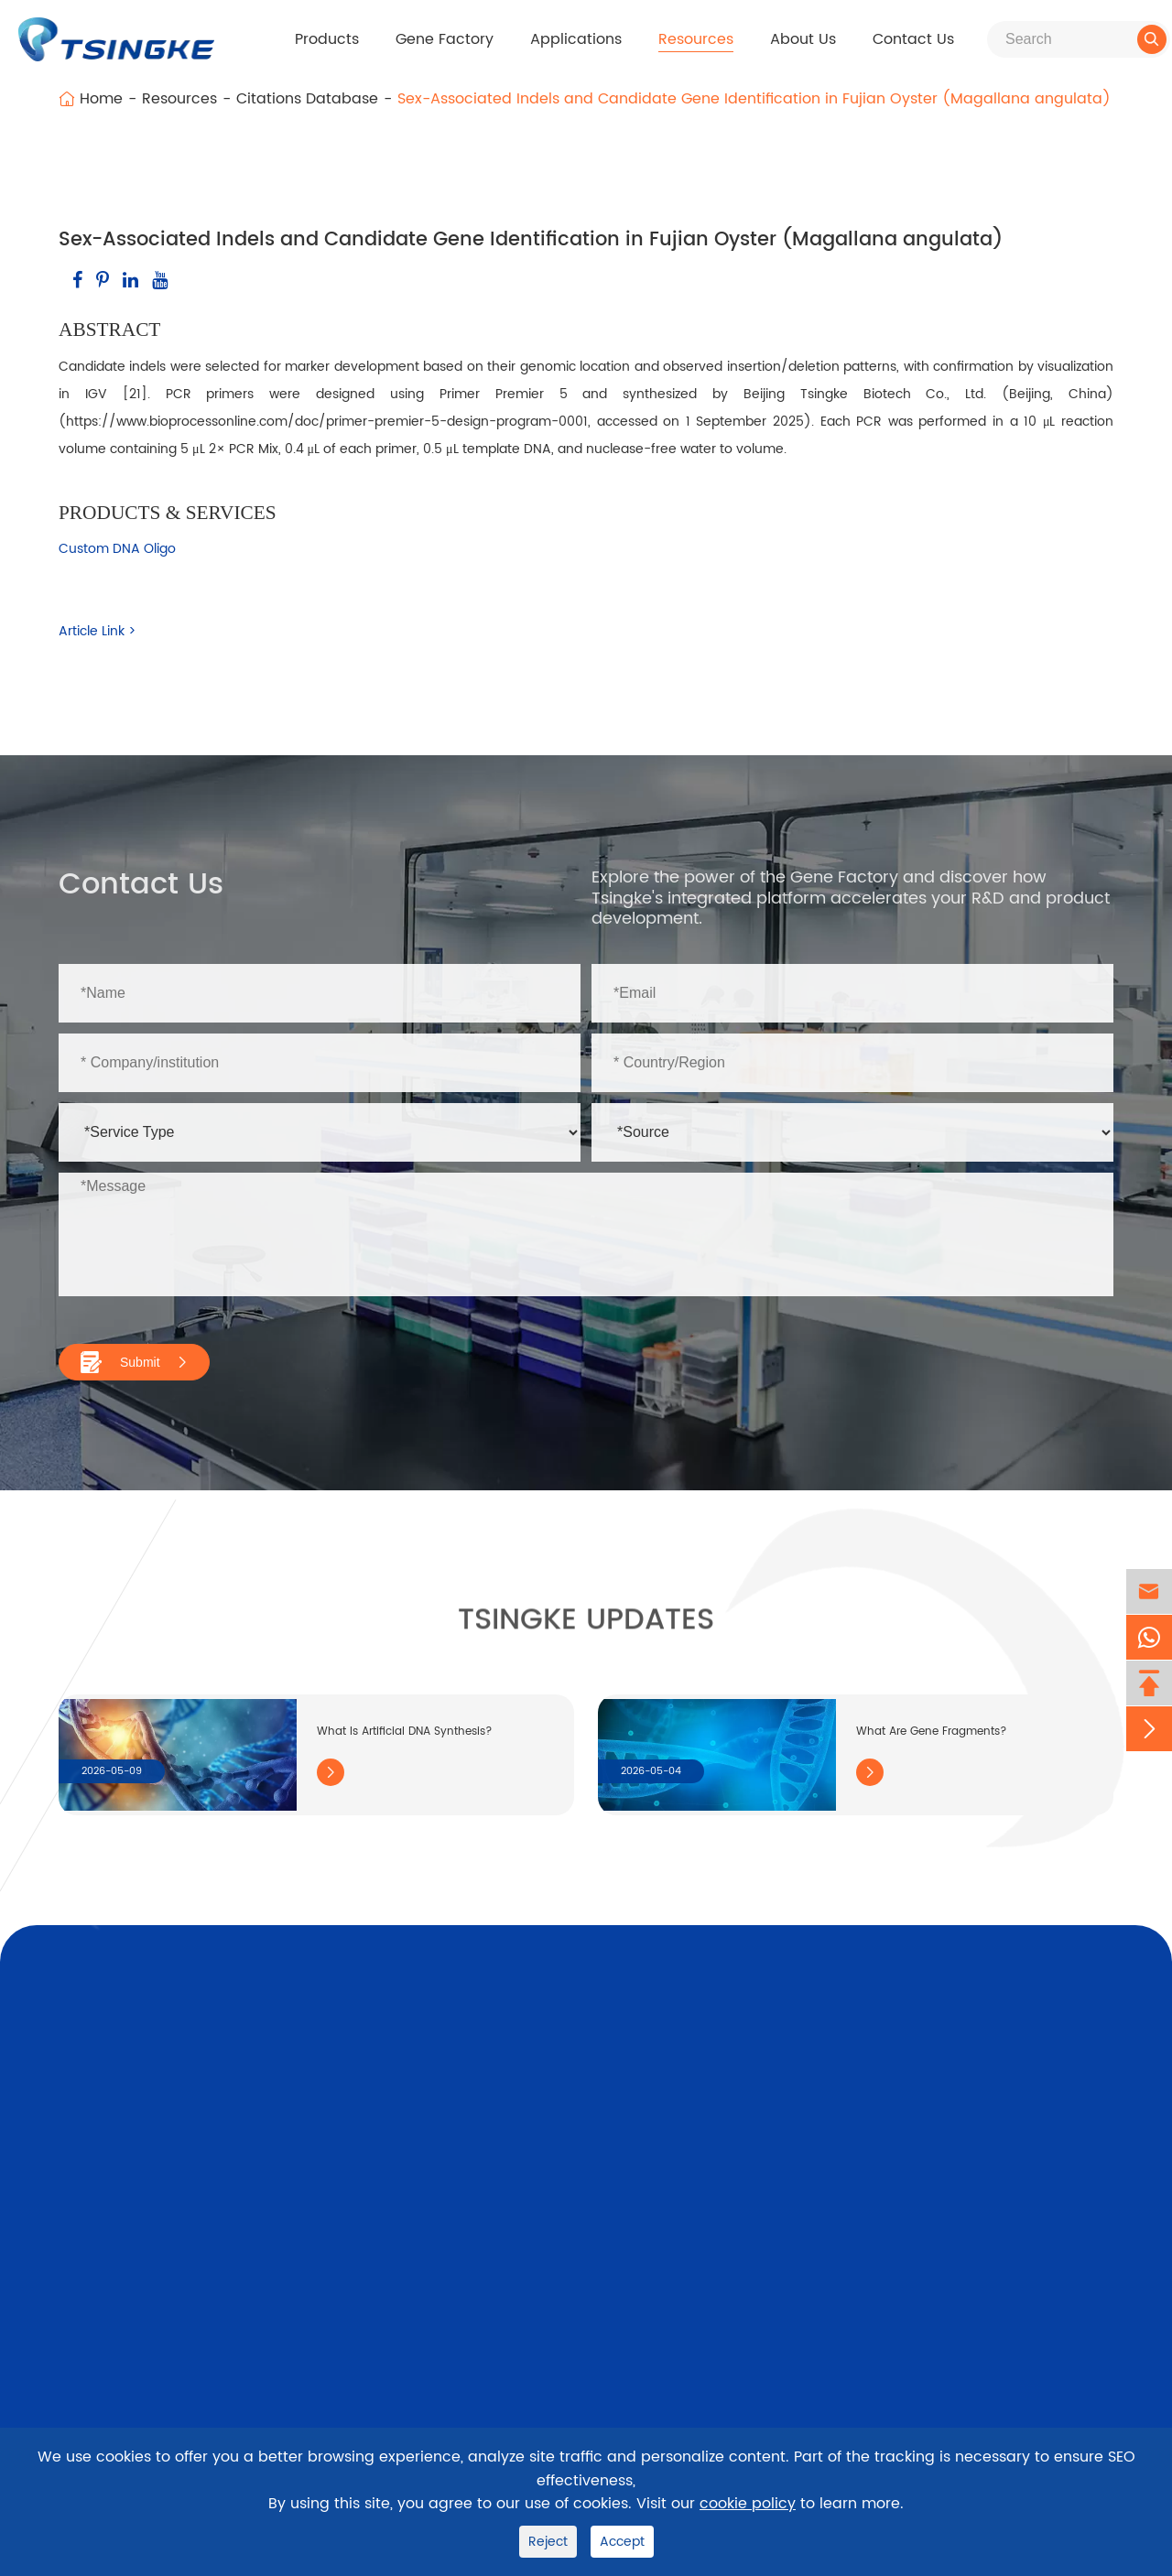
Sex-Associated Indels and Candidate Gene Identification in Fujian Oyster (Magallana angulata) (754, 99)
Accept (622, 2541)
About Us (803, 39)
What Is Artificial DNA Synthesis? (405, 1731)
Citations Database (307, 99)
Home (101, 99)
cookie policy (748, 2504)
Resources (695, 39)
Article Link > (97, 631)
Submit (134, 1362)
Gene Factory (445, 39)
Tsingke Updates (586, 1631)
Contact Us (913, 39)
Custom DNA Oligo (117, 548)
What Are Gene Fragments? (931, 1731)
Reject (548, 2541)
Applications (576, 39)
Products (327, 39)
